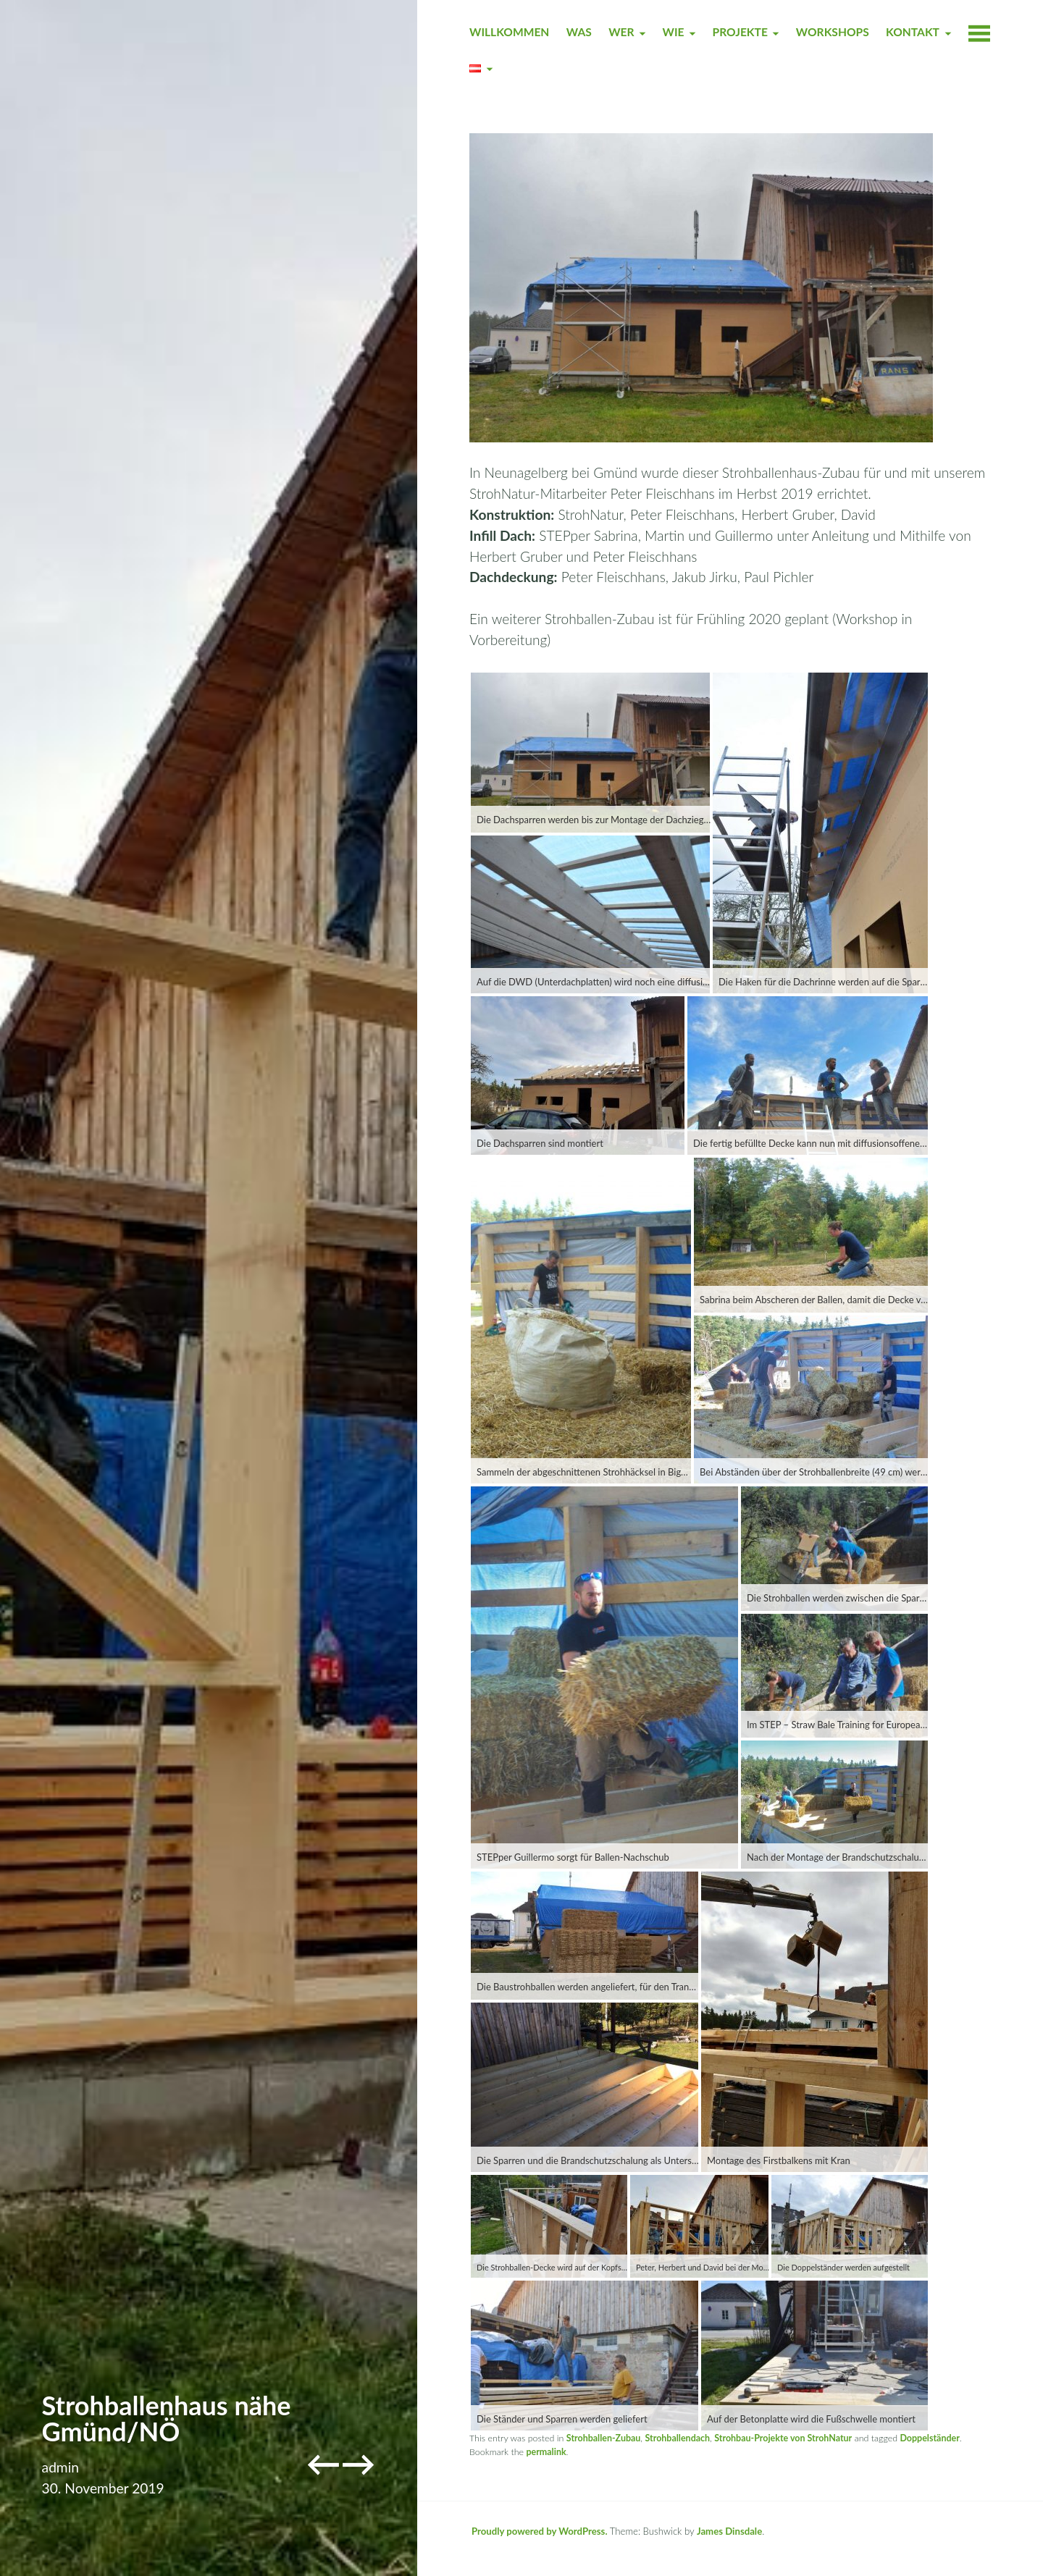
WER (621, 31)
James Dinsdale (729, 2531)
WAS (579, 31)
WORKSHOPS (832, 31)
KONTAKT (912, 31)
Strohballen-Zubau (603, 2438)
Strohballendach (677, 2438)
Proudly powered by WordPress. (540, 2531)
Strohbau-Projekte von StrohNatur (783, 2438)
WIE (673, 31)
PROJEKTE (740, 31)
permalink (546, 2451)
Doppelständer (929, 2438)
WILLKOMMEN (509, 31)
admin (60, 2467)
